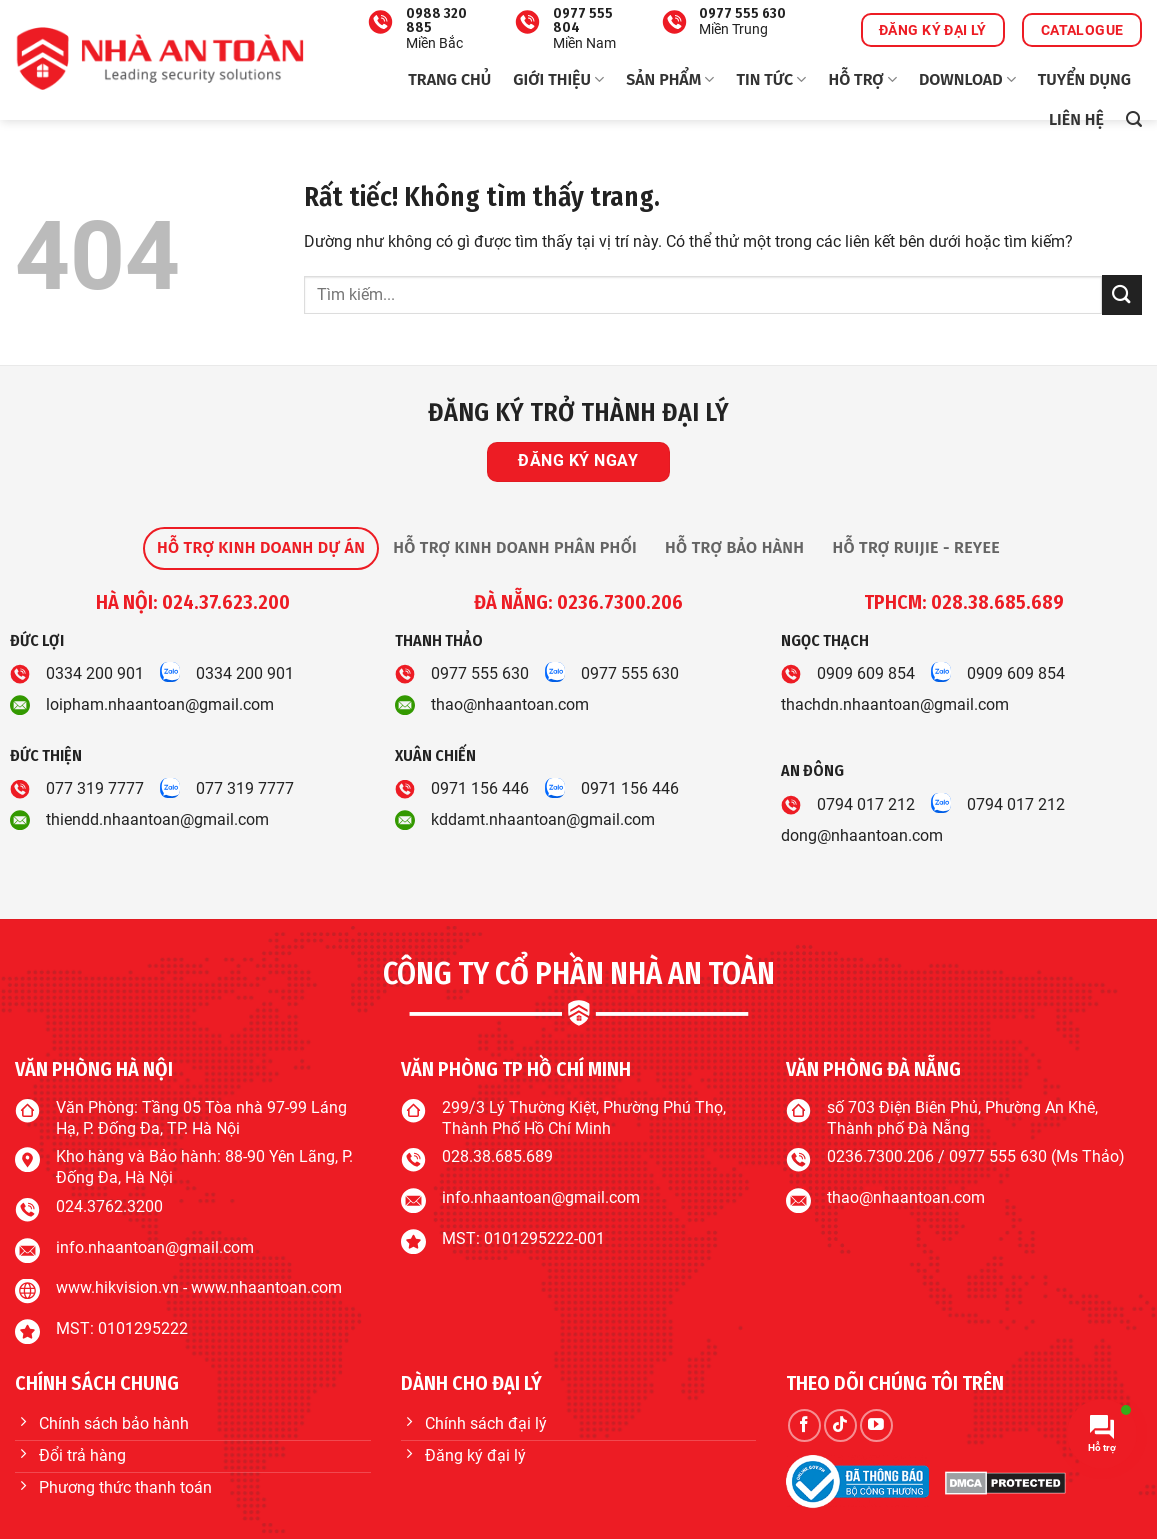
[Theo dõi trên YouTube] (876, 1425)
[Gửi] (1122, 294)
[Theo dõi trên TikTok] (840, 1425)
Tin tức (771, 80)
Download (967, 80)
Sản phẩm (670, 80)
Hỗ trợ (862, 80)
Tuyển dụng (1084, 79)
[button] (1134, 119)
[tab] (261, 548)
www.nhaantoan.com (266, 1287)
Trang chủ (449, 79)
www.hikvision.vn (117, 1287)
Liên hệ (1076, 119)
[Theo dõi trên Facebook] (804, 1425)
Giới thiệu (558, 80)
